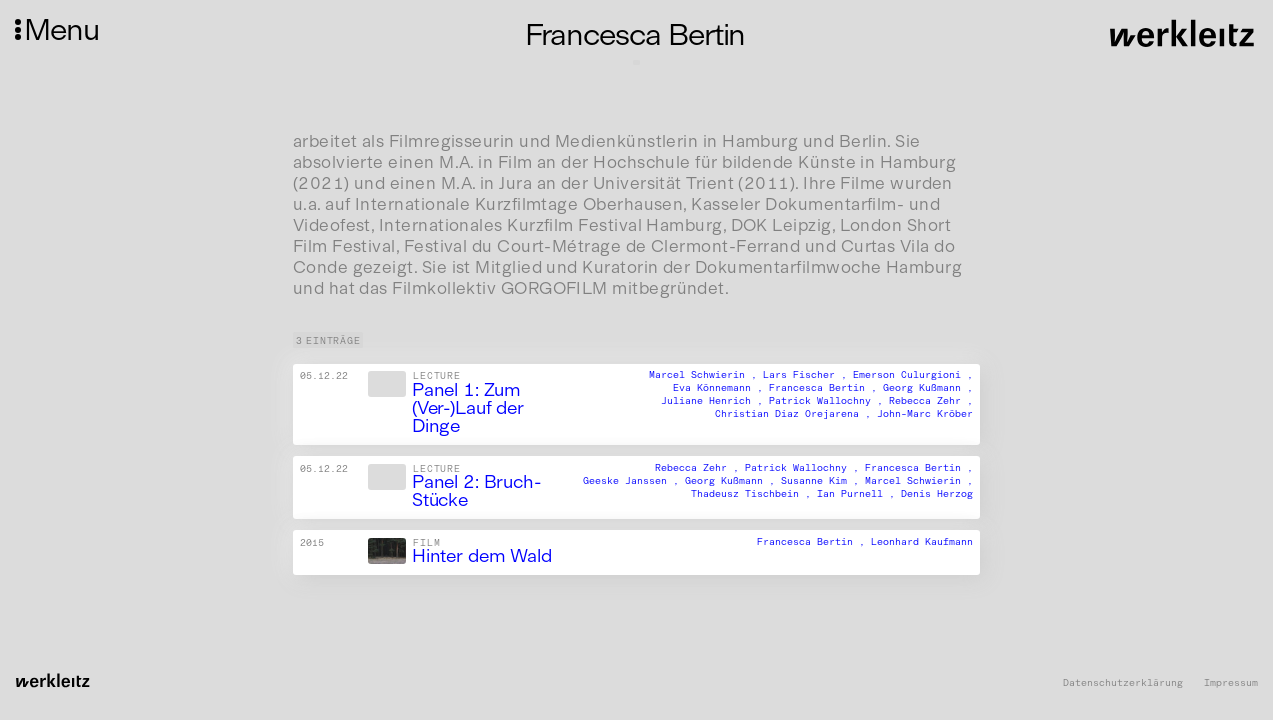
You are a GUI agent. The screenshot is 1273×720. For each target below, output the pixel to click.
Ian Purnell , (859, 494)
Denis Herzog (937, 494)
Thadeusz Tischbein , (754, 494)
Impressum (1231, 683)
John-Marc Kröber (925, 415)
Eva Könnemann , (721, 389)
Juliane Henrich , (715, 402)
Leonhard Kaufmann (922, 542)
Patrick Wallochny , (829, 402)
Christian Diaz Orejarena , (796, 415)
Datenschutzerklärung (1123, 683)
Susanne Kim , (823, 481)
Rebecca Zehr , (931, 402)
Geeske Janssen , (634, 481)
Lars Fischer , (808, 376)
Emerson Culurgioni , (913, 376)
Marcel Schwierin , (706, 376)
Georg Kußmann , (928, 389)
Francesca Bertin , (826, 389)
